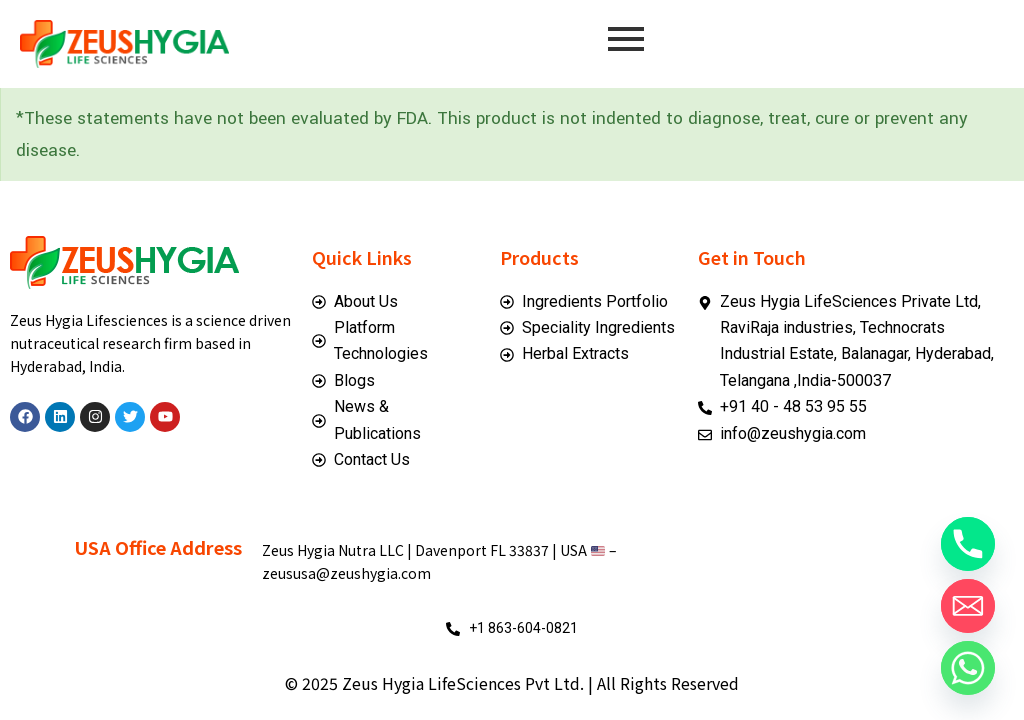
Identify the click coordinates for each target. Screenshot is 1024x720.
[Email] (968, 606)
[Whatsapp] (968, 668)
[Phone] (968, 544)
